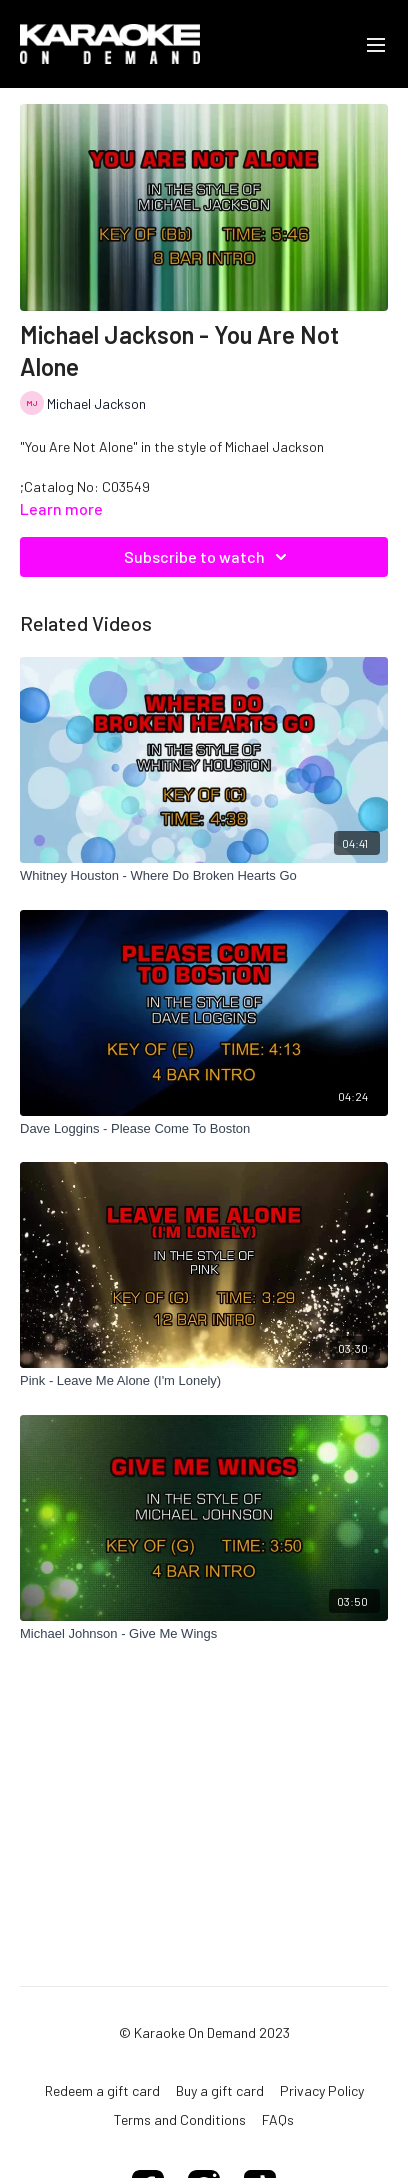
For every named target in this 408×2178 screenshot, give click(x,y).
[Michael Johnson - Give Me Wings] (204, 1634)
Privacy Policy (322, 2090)
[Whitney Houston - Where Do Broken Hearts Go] (204, 876)
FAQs (278, 2119)
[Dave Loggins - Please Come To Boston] (204, 1129)
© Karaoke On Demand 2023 (204, 2033)
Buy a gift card (220, 2090)
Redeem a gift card (102, 2090)
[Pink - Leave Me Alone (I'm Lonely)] (204, 1381)
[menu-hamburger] (376, 44)
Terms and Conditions (180, 2119)
